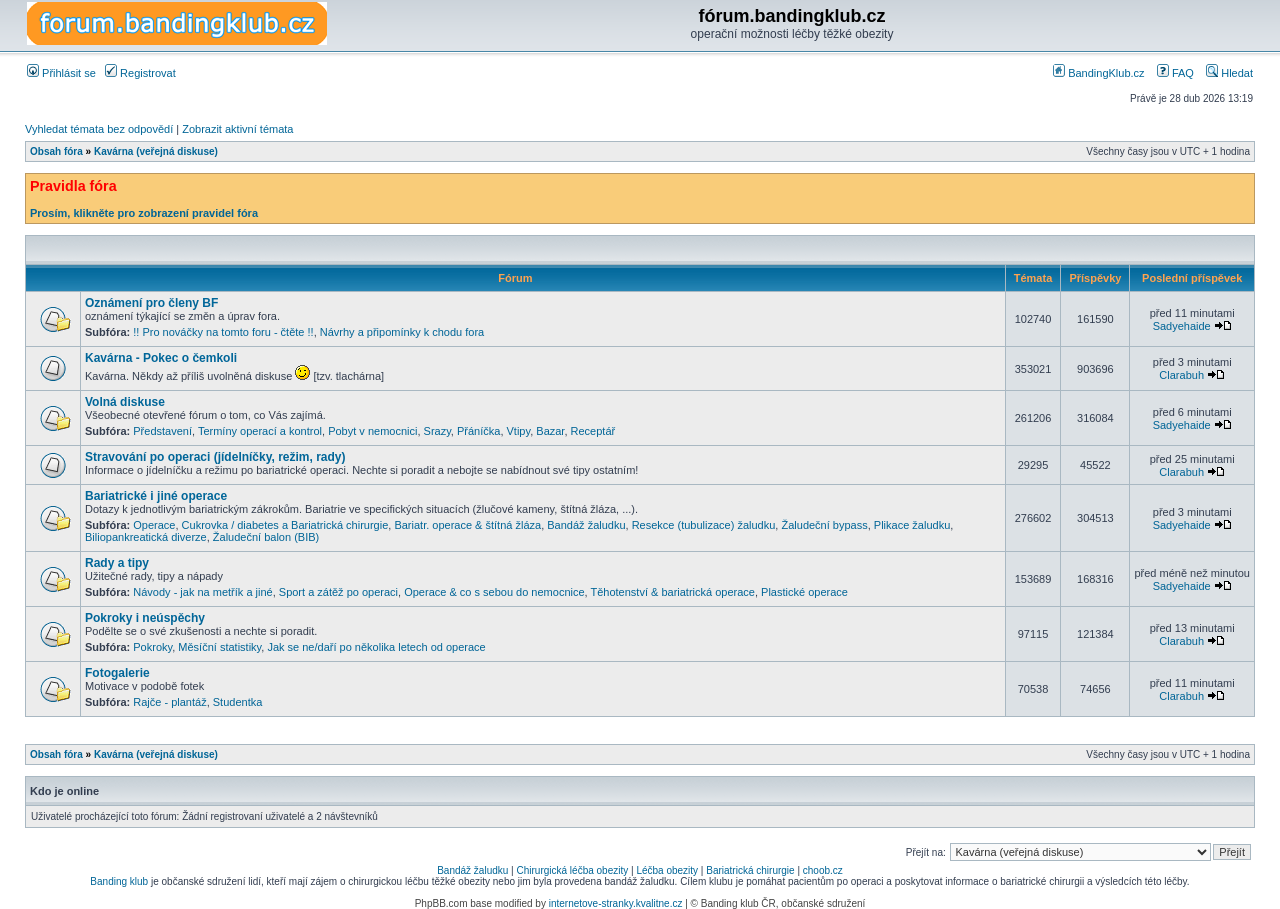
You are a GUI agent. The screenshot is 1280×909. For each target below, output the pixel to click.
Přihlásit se (61, 73)
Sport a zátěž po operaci (338, 592)
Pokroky (152, 647)
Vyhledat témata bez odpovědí (99, 129)
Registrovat (140, 73)
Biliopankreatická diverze (146, 537)
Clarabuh (1181, 375)
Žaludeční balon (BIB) (266, 537)
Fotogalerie (117, 673)
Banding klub (119, 881)
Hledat (1229, 73)
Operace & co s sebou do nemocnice (494, 592)
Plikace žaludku (912, 525)
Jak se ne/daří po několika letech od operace (376, 647)
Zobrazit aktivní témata (237, 129)
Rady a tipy (117, 563)
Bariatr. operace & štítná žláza (467, 525)
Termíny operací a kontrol (260, 431)
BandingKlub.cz (1099, 73)
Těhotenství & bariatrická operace (672, 592)
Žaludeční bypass (824, 525)
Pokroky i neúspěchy (145, 618)
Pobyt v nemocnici (372, 431)
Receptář (593, 431)
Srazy (437, 431)
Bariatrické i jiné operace (156, 496)
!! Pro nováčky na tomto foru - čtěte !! (223, 332)
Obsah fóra (56, 151)
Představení (162, 431)
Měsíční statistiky (219, 647)
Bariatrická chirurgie (750, 870)
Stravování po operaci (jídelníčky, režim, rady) (215, 457)
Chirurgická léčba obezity (573, 870)
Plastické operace (804, 592)
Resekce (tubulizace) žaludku (704, 525)
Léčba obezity (667, 870)
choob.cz (823, 870)
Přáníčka (478, 431)
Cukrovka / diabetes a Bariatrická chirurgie (285, 525)
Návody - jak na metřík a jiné (202, 592)
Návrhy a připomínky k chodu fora (402, 332)
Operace (154, 525)
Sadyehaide (1182, 326)
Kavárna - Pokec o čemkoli (161, 358)
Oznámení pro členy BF (151, 303)
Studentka (238, 702)
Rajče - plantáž (169, 702)
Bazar (550, 431)
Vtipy (519, 431)
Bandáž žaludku (586, 525)
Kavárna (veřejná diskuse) (156, 151)
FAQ (1175, 73)
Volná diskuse (125, 402)
